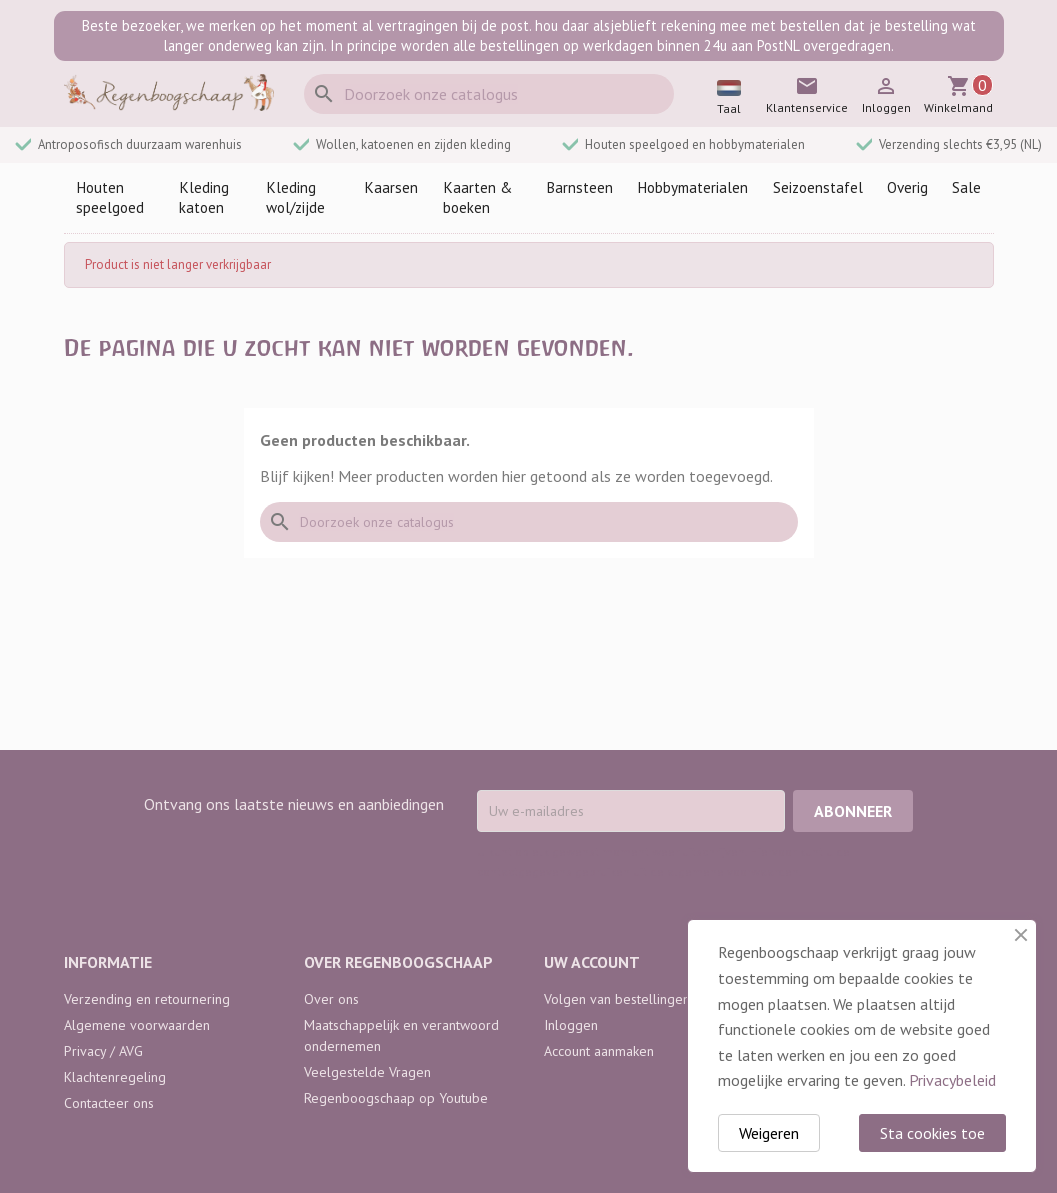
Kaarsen (391, 187)
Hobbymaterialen (692, 187)
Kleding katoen (204, 197)
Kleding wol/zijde (295, 197)
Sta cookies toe (932, 1133)
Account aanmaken (599, 1051)
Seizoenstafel (818, 187)
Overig (907, 187)
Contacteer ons (109, 1103)
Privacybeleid (952, 1080)
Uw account (592, 962)
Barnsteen (579, 187)
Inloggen (571, 1025)
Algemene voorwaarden (137, 1025)
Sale (966, 187)
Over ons (331, 999)
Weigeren (769, 1133)
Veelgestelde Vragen (367, 1072)
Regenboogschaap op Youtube (396, 1098)
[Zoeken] (489, 94)
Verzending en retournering (147, 999)
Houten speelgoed (110, 197)
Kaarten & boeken (478, 197)
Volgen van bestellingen (617, 999)
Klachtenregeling (115, 1077)
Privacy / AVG (103, 1051)
